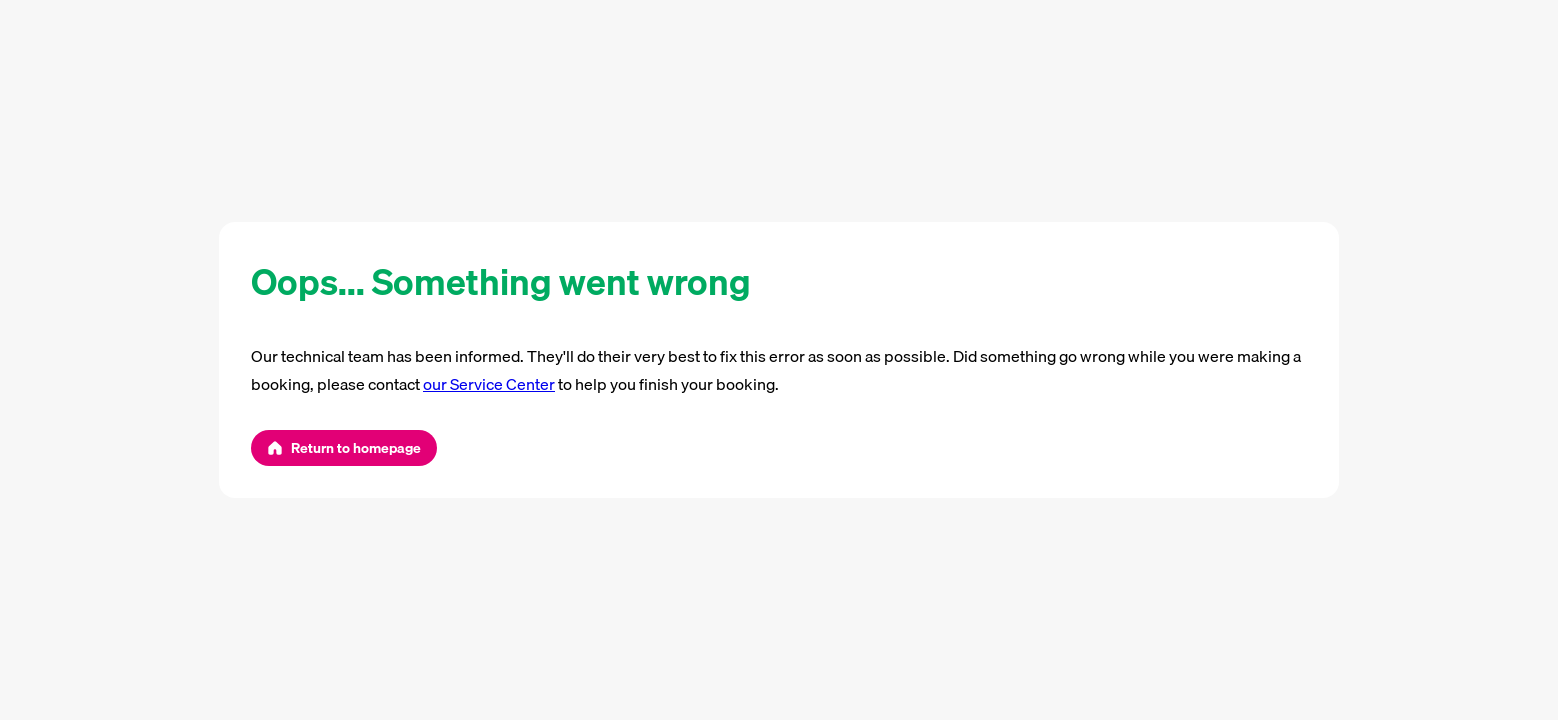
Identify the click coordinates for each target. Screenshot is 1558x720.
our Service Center (489, 384)
